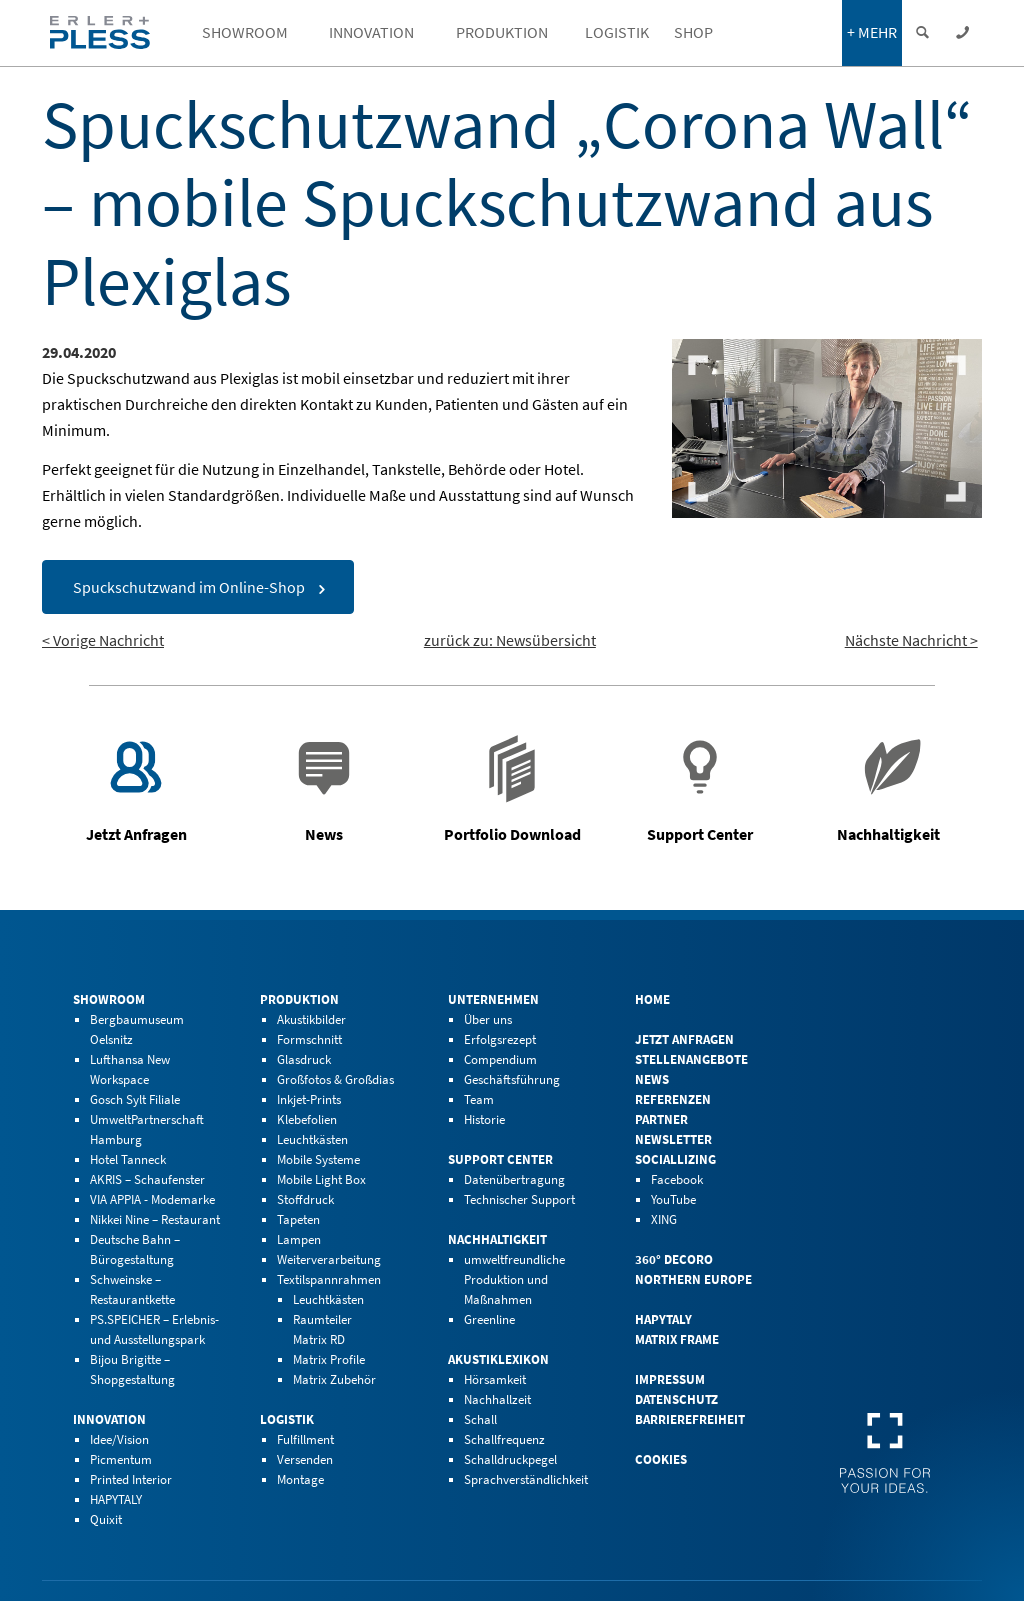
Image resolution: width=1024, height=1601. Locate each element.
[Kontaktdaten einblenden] (962, 33)
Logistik (287, 1419)
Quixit (106, 1519)
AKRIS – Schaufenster (147, 1179)
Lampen (299, 1239)
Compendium (500, 1059)
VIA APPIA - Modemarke (152, 1199)
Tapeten (298, 1219)
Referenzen (673, 1099)
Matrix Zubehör (334, 1379)
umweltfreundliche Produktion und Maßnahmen (514, 1279)
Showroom (109, 999)
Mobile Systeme (318, 1159)
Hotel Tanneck (128, 1159)
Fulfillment (305, 1439)
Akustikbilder (311, 1019)
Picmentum (121, 1459)
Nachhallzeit (497, 1399)
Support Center (500, 1159)
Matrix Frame (677, 1339)
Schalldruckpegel (510, 1459)
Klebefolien (307, 1119)
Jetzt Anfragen (684, 1039)
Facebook (677, 1179)
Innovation (109, 1419)
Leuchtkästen (312, 1139)
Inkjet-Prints (309, 1099)
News (652, 1079)
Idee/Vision (119, 1439)
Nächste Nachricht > (911, 640)
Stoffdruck (305, 1199)
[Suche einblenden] (922, 33)
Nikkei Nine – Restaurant (155, 1219)
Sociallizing (675, 1159)
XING (664, 1219)
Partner (661, 1119)
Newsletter (673, 1139)
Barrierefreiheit (690, 1419)
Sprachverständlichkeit (526, 1479)
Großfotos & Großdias (335, 1079)
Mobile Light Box (321, 1179)
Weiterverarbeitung (329, 1259)
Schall (480, 1419)
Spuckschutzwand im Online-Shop (189, 587)
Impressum (670, 1379)
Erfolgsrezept (500, 1039)
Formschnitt (309, 1039)
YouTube (673, 1199)
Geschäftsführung (512, 1079)
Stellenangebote (691, 1059)
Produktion (299, 999)
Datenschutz (676, 1399)
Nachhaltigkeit (497, 1239)
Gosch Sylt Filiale (135, 1099)
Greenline (489, 1319)
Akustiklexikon (498, 1359)
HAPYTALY (116, 1499)
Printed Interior (131, 1479)
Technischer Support (519, 1199)
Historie (484, 1119)
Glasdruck (304, 1059)
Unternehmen (493, 999)
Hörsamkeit (495, 1379)
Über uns (488, 1019)
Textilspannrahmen (329, 1279)
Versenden (305, 1459)
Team (479, 1099)
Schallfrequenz (504, 1439)
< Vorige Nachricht (103, 640)
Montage (300, 1479)
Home (652, 999)
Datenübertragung (514, 1179)
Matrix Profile (329, 1359)
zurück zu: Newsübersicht (510, 640)
